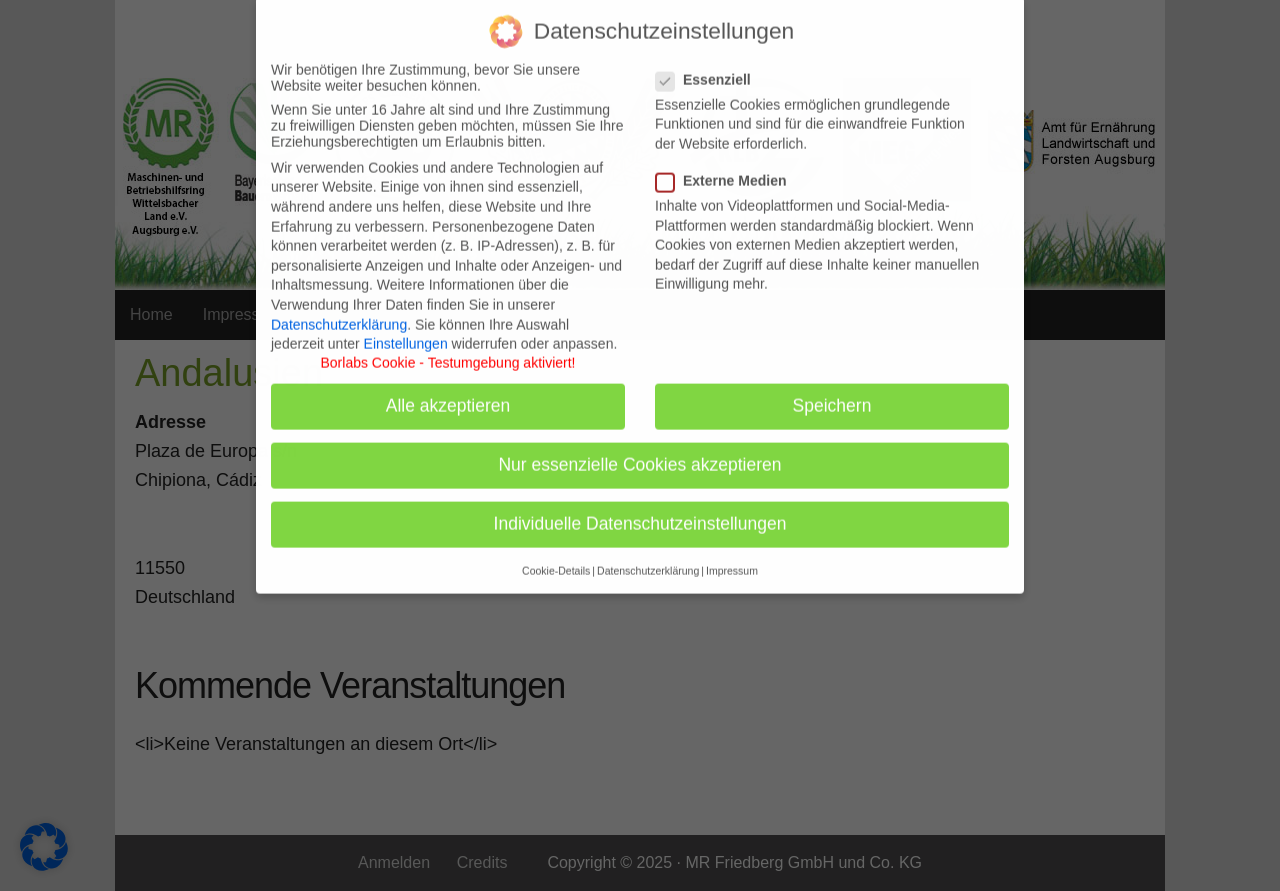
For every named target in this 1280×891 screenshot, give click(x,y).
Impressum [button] (732, 556)
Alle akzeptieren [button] (448, 392)
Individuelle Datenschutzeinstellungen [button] (640, 510)
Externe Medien (727, 167)
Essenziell (709, 65)
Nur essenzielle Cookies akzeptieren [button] (639, 451)
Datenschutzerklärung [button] (648, 556)
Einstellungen (406, 330)
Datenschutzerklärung (339, 310)
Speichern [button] (832, 392)
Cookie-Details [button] (556, 556)
